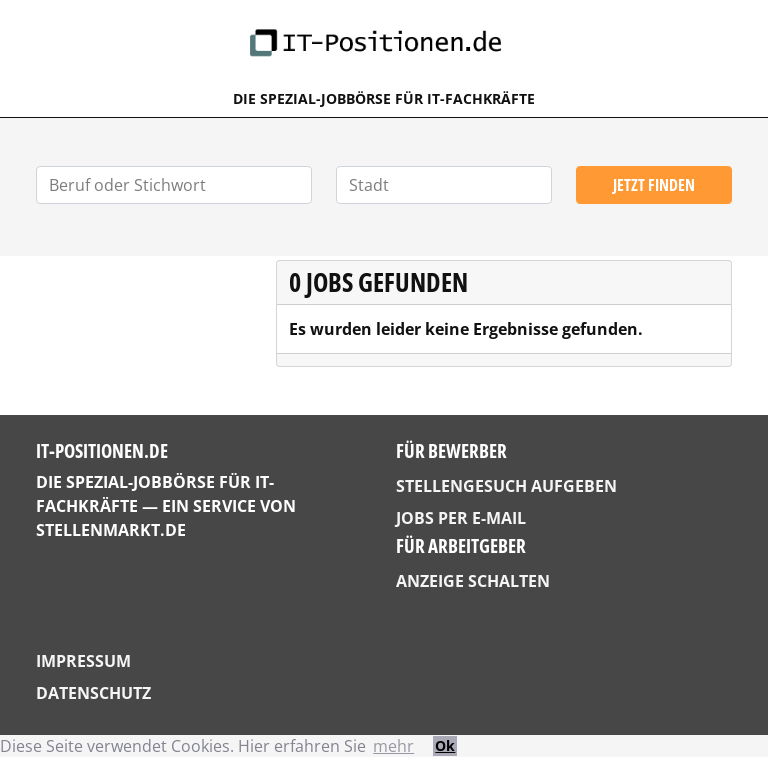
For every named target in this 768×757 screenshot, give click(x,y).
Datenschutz (93, 693)
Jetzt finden (654, 185)
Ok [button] (445, 745)
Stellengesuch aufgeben (506, 486)
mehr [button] (393, 746)
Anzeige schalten (473, 581)
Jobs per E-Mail (461, 518)
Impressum (83, 661)
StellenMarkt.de (111, 530)
